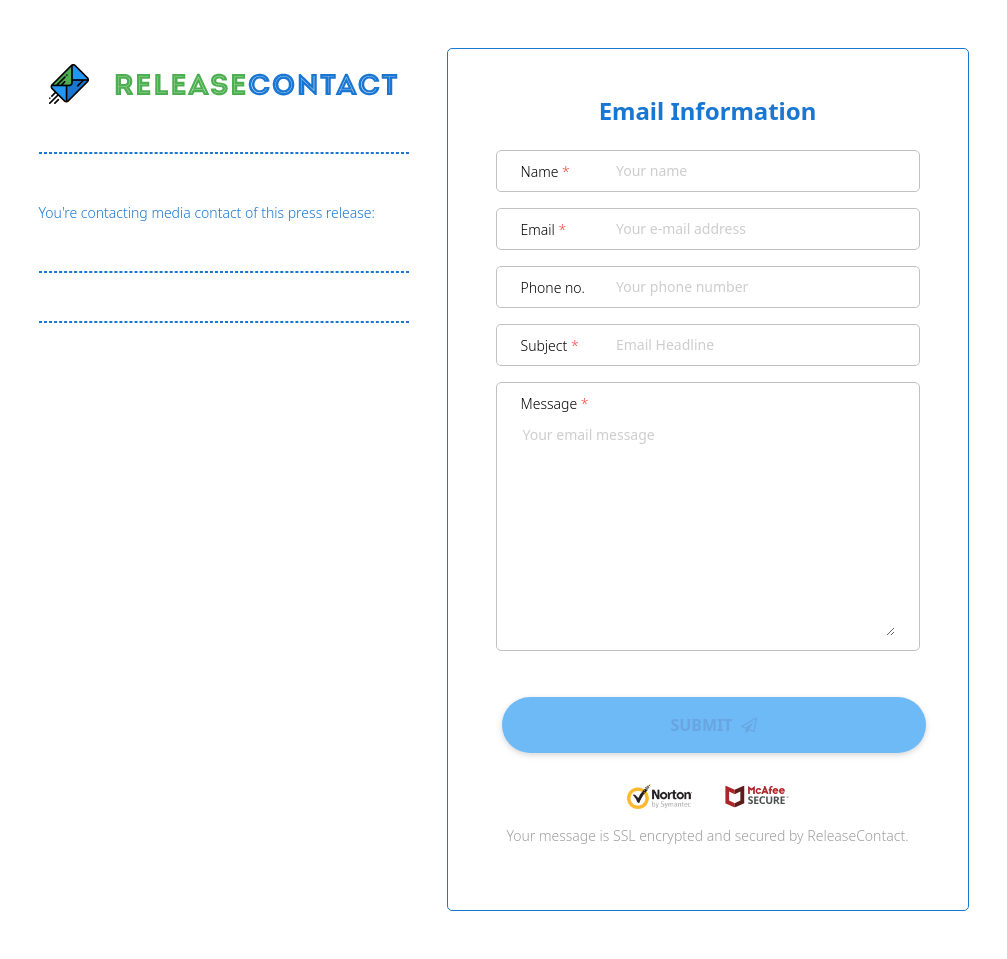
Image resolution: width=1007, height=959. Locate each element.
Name (545, 171)
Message (555, 403)
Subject (550, 345)
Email (544, 229)
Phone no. (553, 287)
